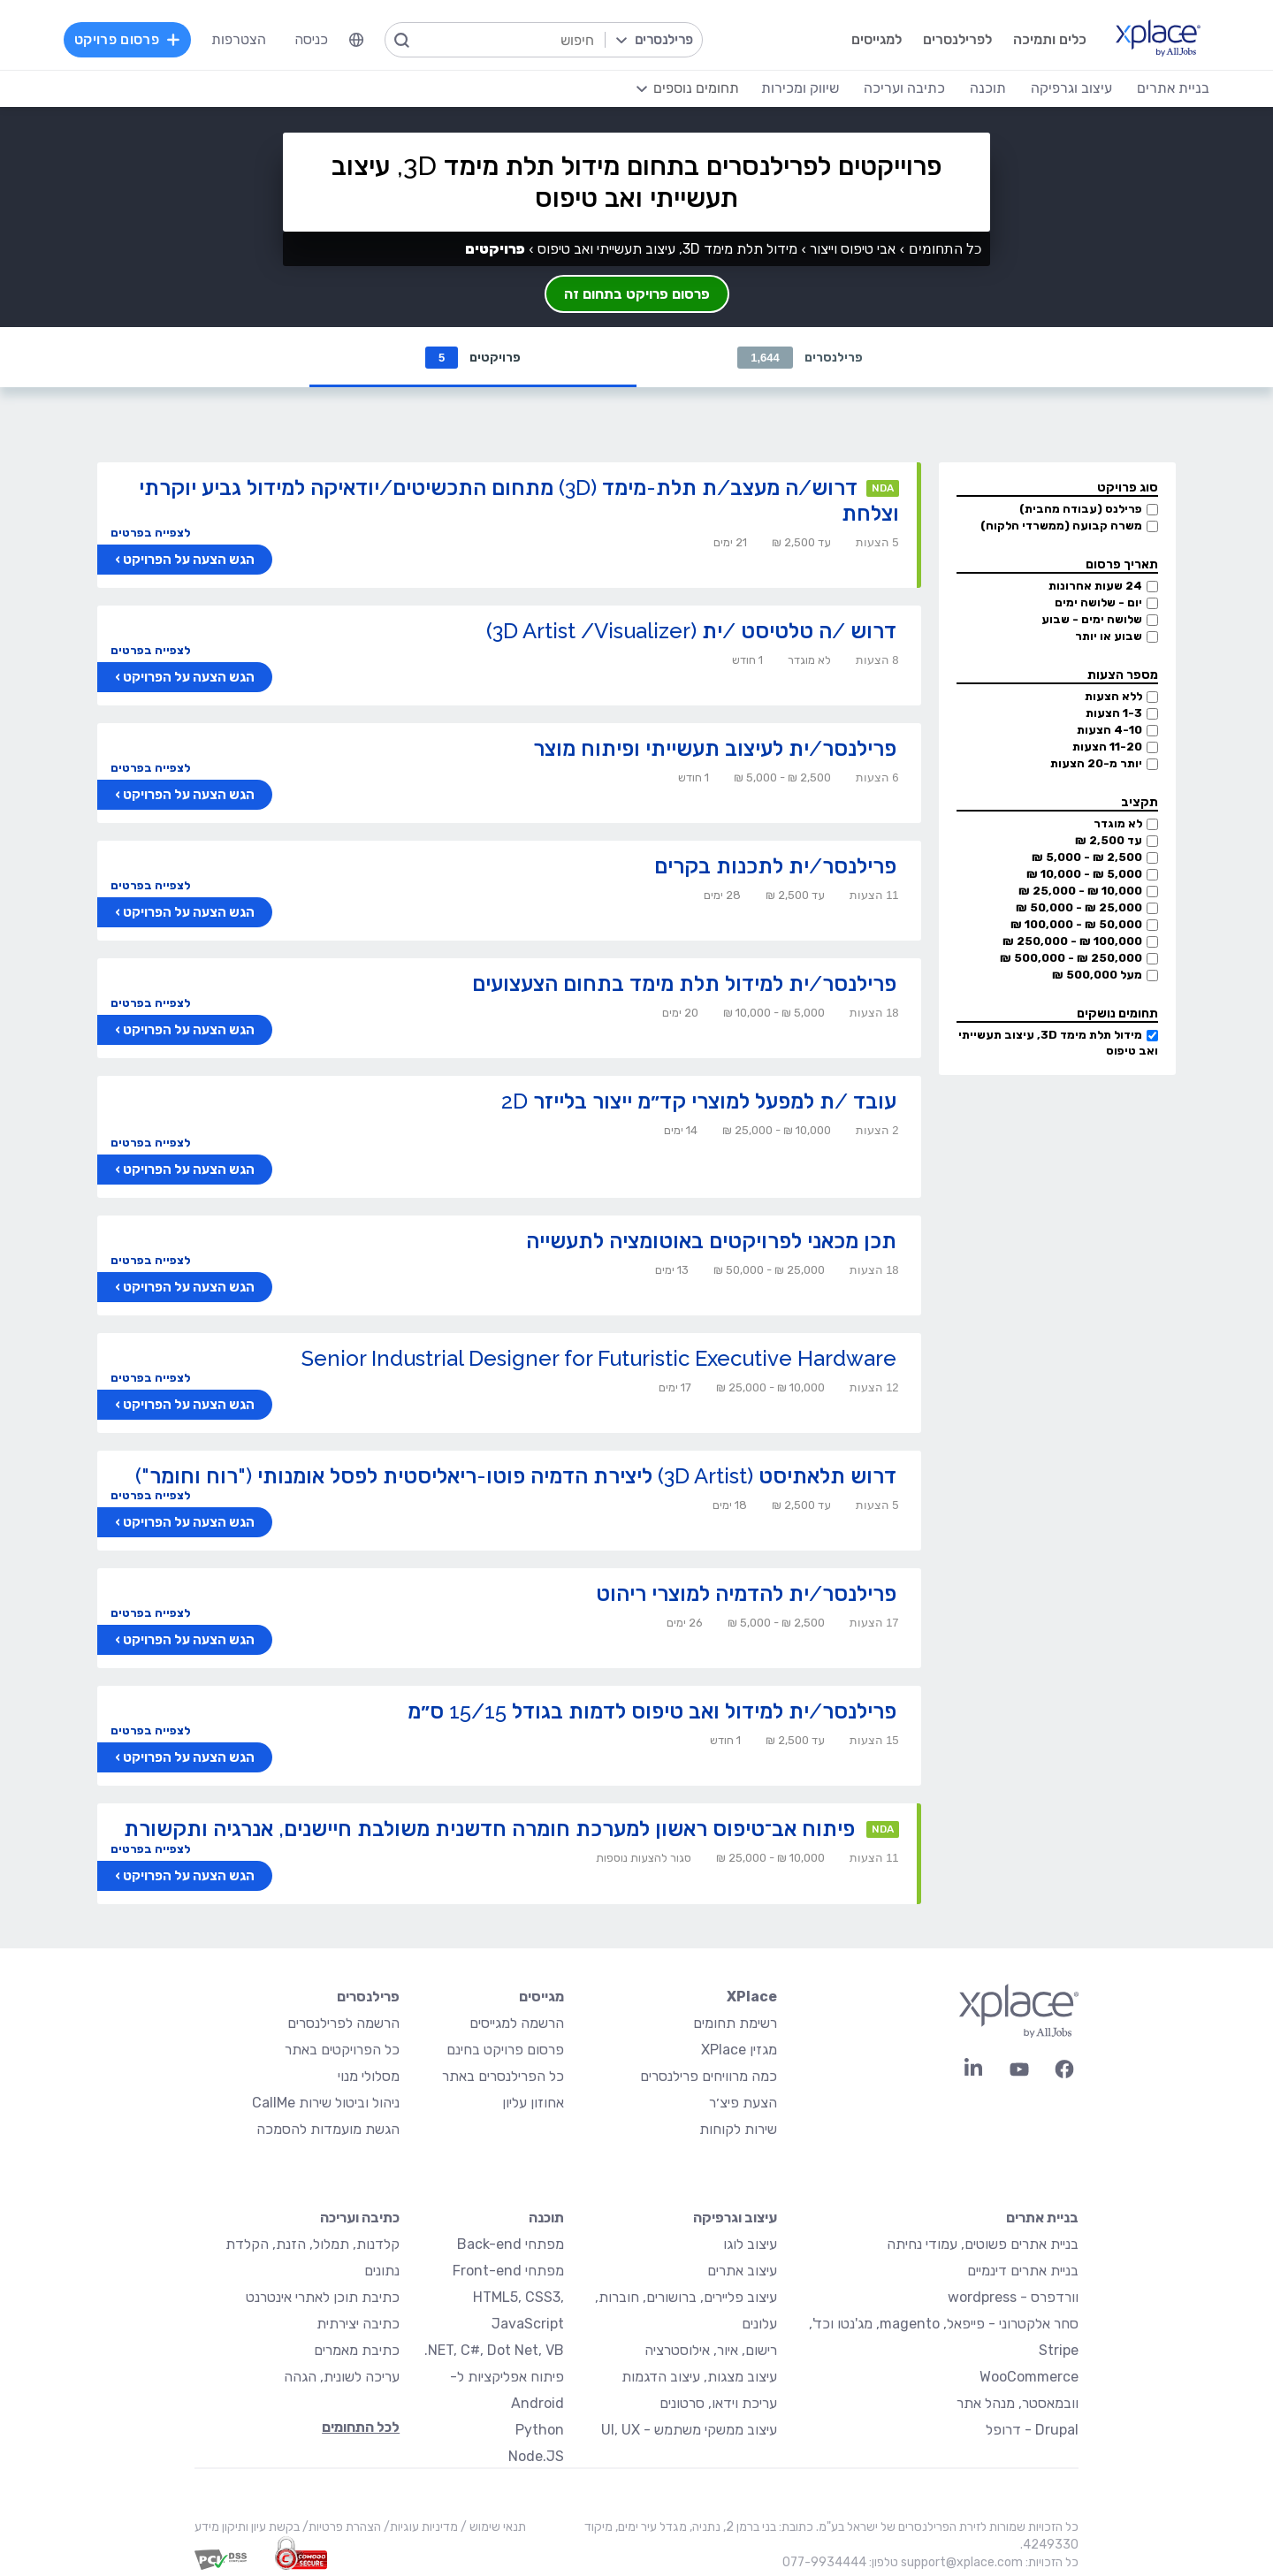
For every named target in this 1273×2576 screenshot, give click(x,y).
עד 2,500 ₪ (1108, 840)
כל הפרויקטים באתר (342, 2049)
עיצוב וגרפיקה (735, 2217)
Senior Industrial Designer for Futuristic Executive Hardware (598, 1358)
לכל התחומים (361, 2427)
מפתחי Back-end (510, 2244)
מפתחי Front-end (508, 2270)
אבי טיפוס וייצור (853, 248)
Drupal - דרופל (1032, 2429)
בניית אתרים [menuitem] (1173, 88)
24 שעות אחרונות (1095, 585)
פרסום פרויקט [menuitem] (127, 39)
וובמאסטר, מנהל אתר (1018, 2403)
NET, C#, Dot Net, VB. (494, 2350)
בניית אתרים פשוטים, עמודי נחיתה (983, 2244)
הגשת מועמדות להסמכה (328, 2129)
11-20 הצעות (1107, 746)
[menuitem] (356, 39)
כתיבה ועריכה (360, 2217)
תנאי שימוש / (492, 2526)
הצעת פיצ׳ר (743, 2102)
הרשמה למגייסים (516, 2023)
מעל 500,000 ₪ (1097, 974)
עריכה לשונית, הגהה (342, 2376)
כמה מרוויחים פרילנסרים (708, 2076)
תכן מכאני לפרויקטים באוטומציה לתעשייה (711, 1241)
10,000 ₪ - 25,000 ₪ (1080, 890)
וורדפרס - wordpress (1013, 2297)
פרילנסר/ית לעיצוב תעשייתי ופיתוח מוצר (714, 748)
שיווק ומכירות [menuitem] (800, 88)
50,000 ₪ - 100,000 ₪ (1076, 924)
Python (539, 2429)
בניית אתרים (1042, 2217)
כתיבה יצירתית (358, 2323)
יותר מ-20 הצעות (1096, 763)
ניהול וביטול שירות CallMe (326, 2102)
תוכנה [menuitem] (988, 88)
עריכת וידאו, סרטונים (718, 2403)
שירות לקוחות (738, 2129)
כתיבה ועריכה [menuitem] (904, 88)
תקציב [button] (1139, 802)
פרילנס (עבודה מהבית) (1080, 508)
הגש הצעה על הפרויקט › (185, 560)
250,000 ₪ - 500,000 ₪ (1071, 957)
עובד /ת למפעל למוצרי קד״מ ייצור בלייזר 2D (698, 1101)
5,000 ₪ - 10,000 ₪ (1084, 873)
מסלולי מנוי (369, 2076)
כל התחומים (945, 248)
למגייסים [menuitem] (876, 39)
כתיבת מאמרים (357, 2350)
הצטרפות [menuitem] (238, 39)
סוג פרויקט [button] (1127, 487)
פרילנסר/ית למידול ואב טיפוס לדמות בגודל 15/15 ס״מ (652, 1711)
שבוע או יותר (1108, 636)
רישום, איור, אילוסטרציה (710, 2350)
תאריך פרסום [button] (1122, 564)
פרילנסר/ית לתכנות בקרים (775, 866)
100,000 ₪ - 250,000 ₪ (1072, 941)
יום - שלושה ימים (1098, 602)
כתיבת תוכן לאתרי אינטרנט (323, 2297)
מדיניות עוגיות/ (419, 2526)
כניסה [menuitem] (311, 39)
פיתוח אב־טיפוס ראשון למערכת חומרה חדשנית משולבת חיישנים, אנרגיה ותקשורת (489, 1828)
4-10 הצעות (1109, 729)
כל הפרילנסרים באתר (503, 2076)
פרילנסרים (800, 358)
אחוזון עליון (533, 2102)
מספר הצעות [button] (1122, 674)
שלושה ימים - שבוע (1091, 619)
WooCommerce (1029, 2376)
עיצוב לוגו (750, 2244)
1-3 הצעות (1114, 713)
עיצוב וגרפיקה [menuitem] (1071, 88)
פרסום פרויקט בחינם (505, 2049)
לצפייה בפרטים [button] (150, 532)
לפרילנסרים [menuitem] (957, 39)
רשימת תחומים (735, 2023)
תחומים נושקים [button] (1117, 1013)
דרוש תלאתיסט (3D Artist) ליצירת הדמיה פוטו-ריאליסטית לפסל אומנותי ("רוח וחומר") (515, 1476)
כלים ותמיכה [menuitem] (1049, 39)
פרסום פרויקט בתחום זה (637, 294)
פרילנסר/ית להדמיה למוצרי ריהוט (746, 1593)
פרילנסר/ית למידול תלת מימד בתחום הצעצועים (684, 983)
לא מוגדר (1118, 823)
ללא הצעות (1113, 696)
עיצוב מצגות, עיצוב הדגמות (699, 2376)
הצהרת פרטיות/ (340, 2526)
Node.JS (536, 2456)
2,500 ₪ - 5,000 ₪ (1087, 857)
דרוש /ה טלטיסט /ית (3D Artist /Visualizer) (691, 631)
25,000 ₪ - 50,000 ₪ (1079, 907)
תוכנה (546, 2217)
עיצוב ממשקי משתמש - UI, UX (689, 2429)
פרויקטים (473, 358)
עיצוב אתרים (742, 2270)
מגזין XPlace (739, 2049)
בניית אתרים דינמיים (1023, 2270)
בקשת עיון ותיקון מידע (247, 2526)
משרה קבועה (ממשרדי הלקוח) (1061, 525)
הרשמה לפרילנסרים (343, 2023)
